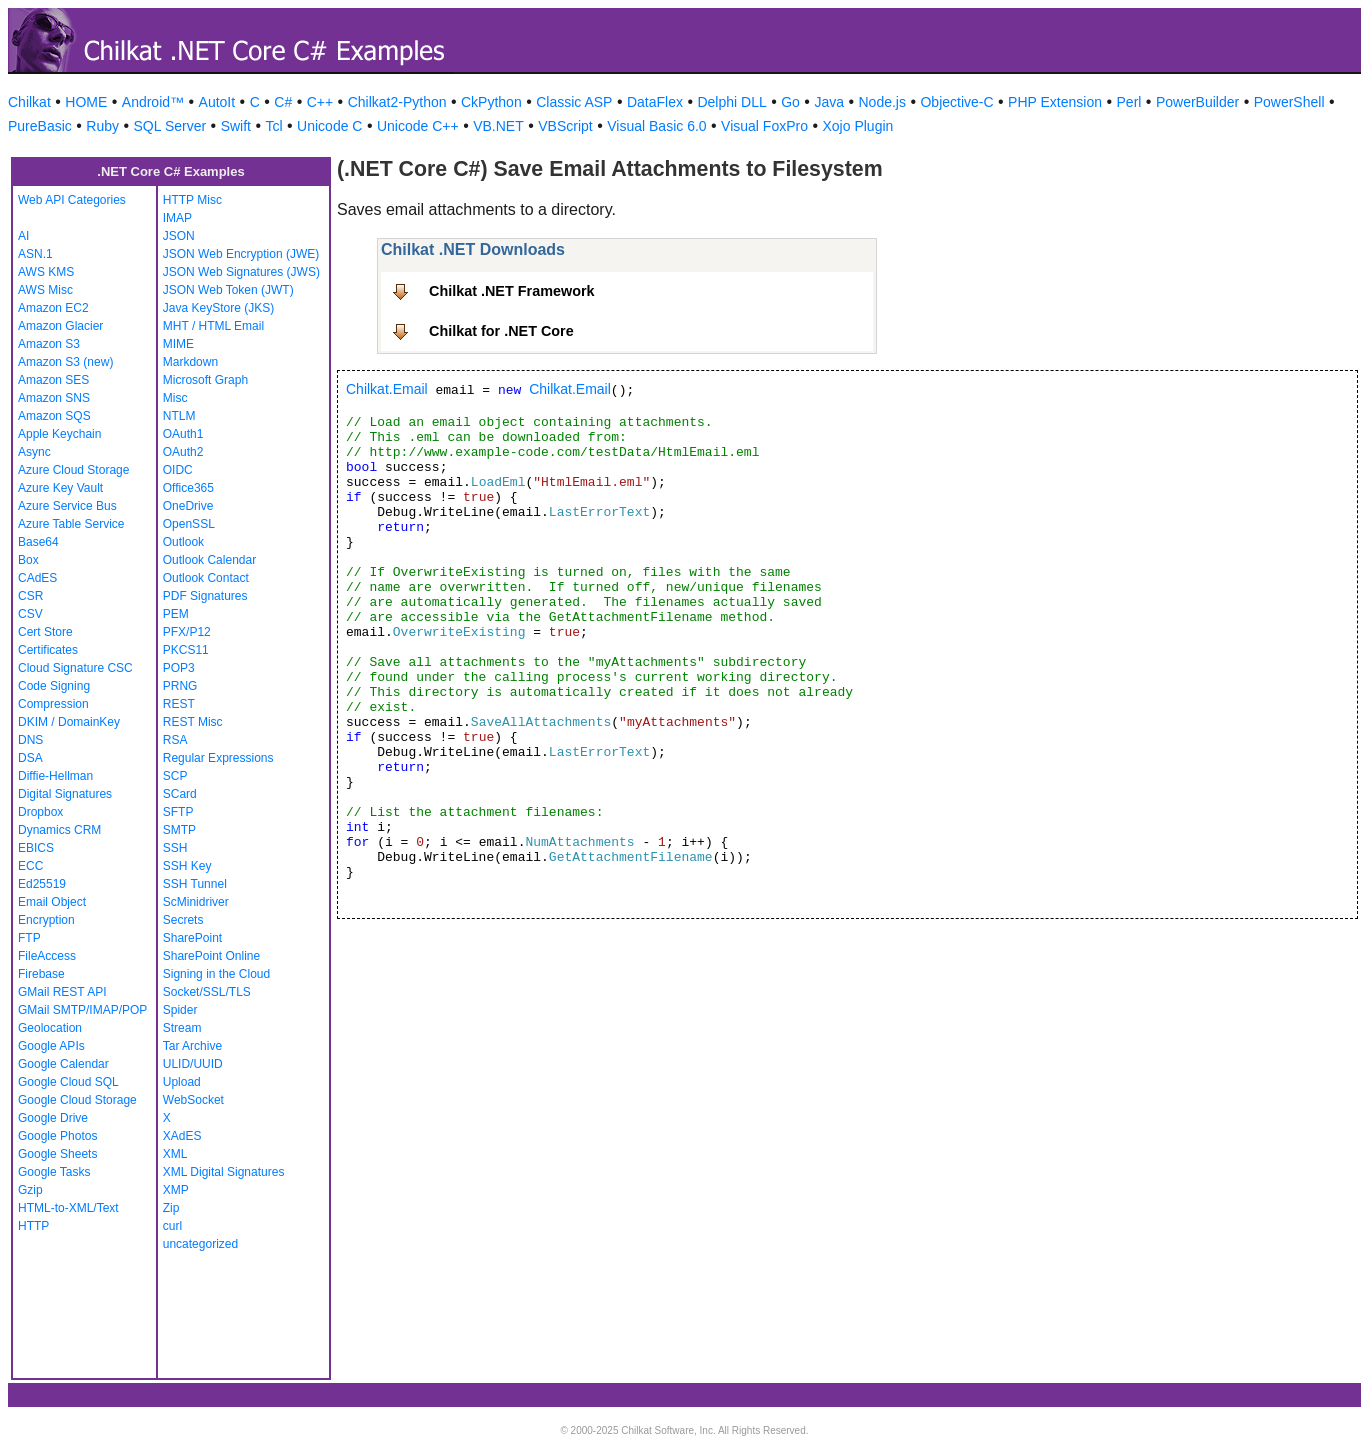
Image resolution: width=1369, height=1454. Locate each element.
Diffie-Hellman (55, 776)
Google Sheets (57, 1154)
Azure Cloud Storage (73, 470)
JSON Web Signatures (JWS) (241, 272)
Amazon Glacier (60, 326)
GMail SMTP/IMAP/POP (82, 1010)
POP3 (179, 668)
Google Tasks (54, 1172)
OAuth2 (183, 452)
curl (172, 1226)
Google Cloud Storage (77, 1100)
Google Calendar (63, 1064)
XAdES (182, 1136)
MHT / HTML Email (213, 326)
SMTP (179, 830)
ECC (30, 866)
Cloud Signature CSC (75, 668)
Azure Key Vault (60, 488)
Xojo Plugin (858, 126)
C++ (320, 102)
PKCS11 (186, 650)
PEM (176, 614)
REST (179, 704)
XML (175, 1154)
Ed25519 (42, 884)
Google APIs (51, 1046)
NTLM (179, 416)
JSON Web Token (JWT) (228, 290)
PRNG (180, 686)
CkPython (491, 102)
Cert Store (45, 632)
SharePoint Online (211, 956)
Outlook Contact (206, 578)
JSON (179, 236)
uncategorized (200, 1244)
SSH (175, 848)
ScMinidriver (196, 902)
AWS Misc (45, 290)
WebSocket (193, 1100)
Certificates (48, 650)
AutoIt (217, 102)
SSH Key (187, 866)
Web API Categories (72, 200)
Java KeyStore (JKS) (218, 308)
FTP (29, 938)
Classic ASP (574, 102)
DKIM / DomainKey (69, 722)
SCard (180, 794)
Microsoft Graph (205, 380)
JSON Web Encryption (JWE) (241, 254)
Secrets (183, 920)
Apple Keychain (59, 434)
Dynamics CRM (59, 830)
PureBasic (40, 126)
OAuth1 (183, 434)
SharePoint (192, 938)
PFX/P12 (187, 632)
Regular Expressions (218, 758)
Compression (53, 704)
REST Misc (193, 722)
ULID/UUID (193, 1064)
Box (28, 560)
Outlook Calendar (209, 560)
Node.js (882, 102)
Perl (1129, 102)
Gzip (30, 1190)
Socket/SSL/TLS (207, 992)
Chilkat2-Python (397, 102)
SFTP (178, 812)
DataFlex (655, 102)
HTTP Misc (192, 200)
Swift (236, 126)
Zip (171, 1208)
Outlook (183, 542)
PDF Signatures (205, 596)
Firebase (41, 974)
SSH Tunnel (195, 884)
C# (283, 102)
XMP (176, 1190)
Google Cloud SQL (68, 1082)
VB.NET (498, 126)
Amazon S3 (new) (65, 362)
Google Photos (57, 1136)
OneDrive (188, 506)
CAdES (37, 578)
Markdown (190, 362)
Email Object (52, 902)
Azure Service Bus (67, 506)
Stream (182, 1028)
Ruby (102, 126)
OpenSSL (189, 524)
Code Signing (54, 686)
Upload (182, 1082)
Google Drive (53, 1118)
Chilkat (29, 102)
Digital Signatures (65, 794)
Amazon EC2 (53, 308)
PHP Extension (1055, 102)
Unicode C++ (418, 126)
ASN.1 (35, 254)
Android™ (153, 102)
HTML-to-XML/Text (68, 1208)
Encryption (46, 920)
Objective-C (956, 102)
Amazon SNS (54, 398)
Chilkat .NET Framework (512, 291)
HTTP (33, 1226)
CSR (30, 596)
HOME (86, 102)
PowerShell (1289, 102)
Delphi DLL (731, 102)
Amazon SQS (54, 416)
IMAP (177, 218)
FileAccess (47, 956)
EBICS (36, 848)
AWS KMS (46, 272)
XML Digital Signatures (224, 1172)
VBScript (565, 126)
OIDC (178, 470)
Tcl (273, 126)
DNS (30, 740)
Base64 (38, 542)
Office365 (188, 488)
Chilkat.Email (387, 389)
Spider (180, 1010)
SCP (175, 776)
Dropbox (40, 812)
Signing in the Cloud (216, 974)
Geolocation (50, 1028)
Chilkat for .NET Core (501, 331)
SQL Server (170, 126)
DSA (30, 758)
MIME (178, 344)
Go (790, 102)
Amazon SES (53, 380)
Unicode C (329, 126)
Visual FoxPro (764, 126)
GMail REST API (62, 992)
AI (23, 236)
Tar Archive (192, 1046)
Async (34, 452)
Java (829, 102)
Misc (175, 398)
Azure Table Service (71, 524)
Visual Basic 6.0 (656, 126)
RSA (175, 740)
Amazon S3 (49, 344)
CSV (30, 614)
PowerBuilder (1197, 102)
